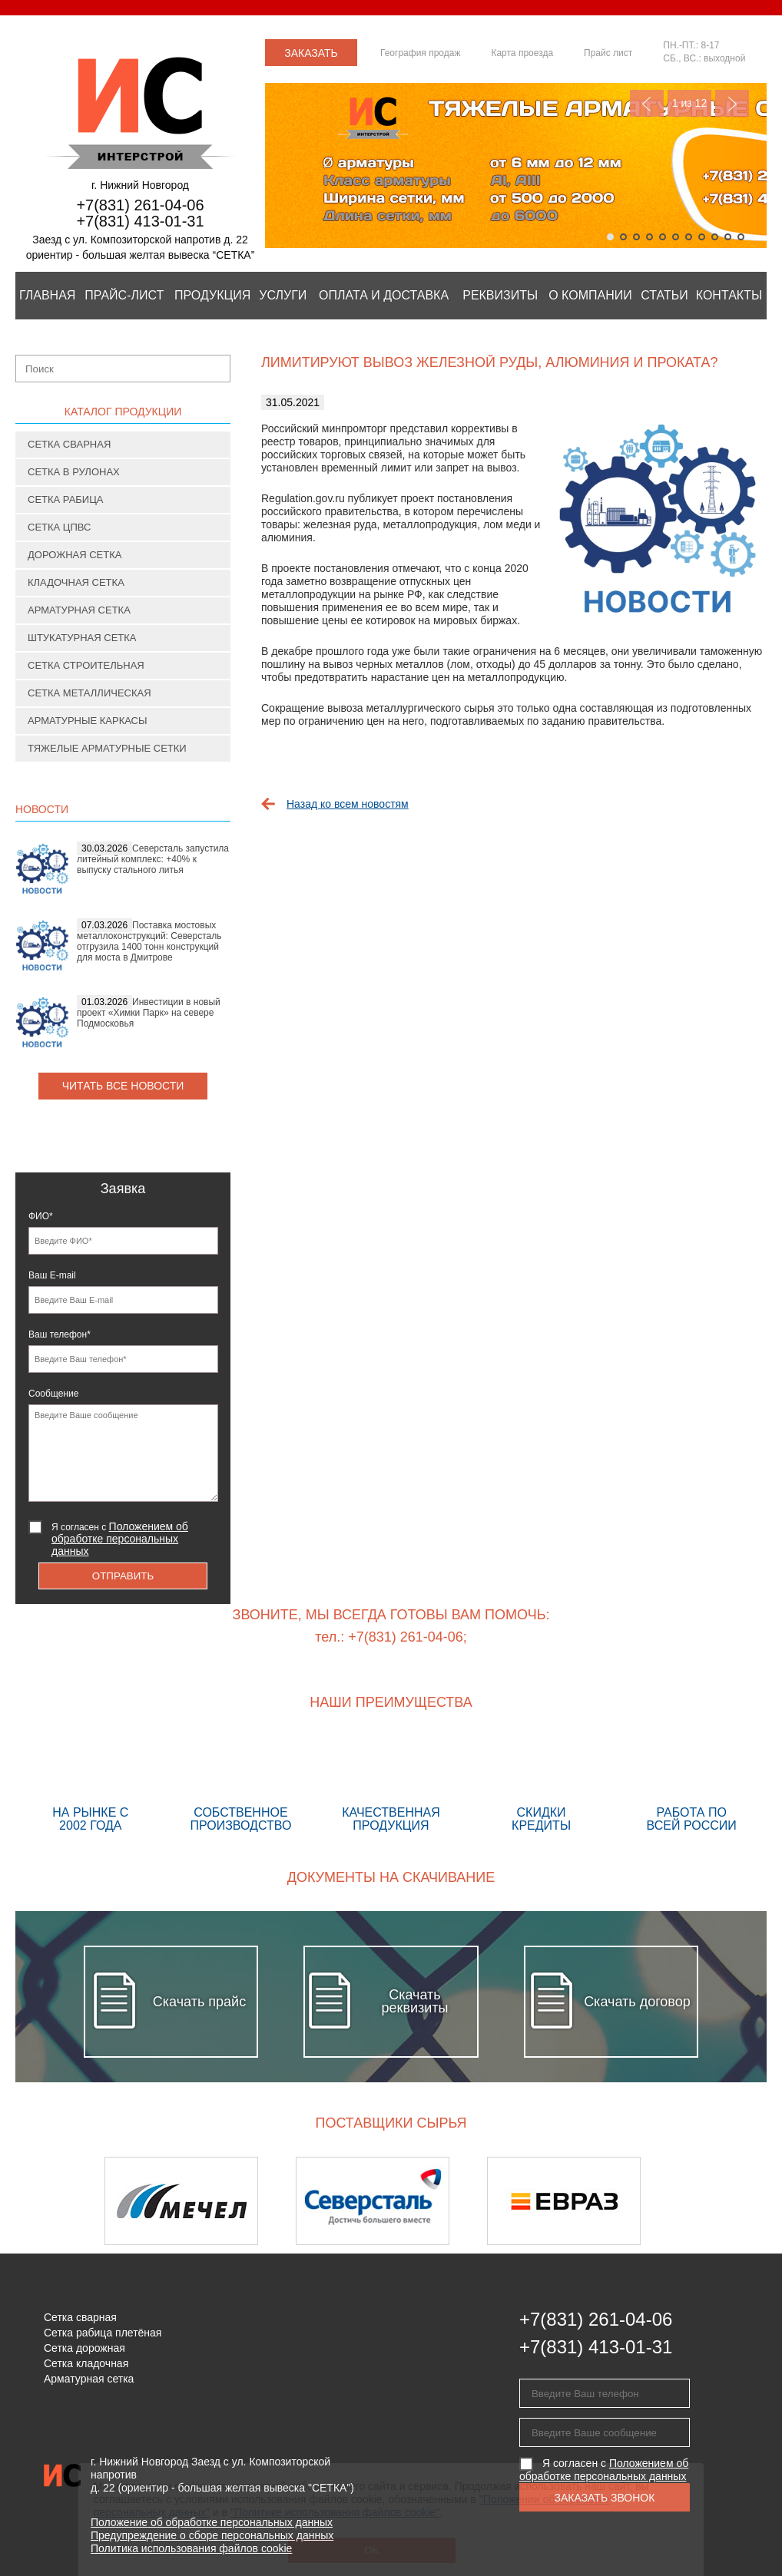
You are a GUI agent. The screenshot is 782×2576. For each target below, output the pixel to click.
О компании (590, 295)
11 (740, 236)
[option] (200, 2201)
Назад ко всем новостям (348, 804)
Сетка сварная (69, 444)
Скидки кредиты (541, 1784)
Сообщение (53, 1393)
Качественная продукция (391, 1784)
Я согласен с (119, 1538)
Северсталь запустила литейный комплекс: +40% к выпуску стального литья (153, 859)
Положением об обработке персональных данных (119, 1538)
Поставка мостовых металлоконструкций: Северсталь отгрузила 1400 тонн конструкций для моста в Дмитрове (149, 941)
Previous (647, 103)
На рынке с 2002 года (90, 1784)
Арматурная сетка (79, 610)
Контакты (729, 295)
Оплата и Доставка (384, 295)
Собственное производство (241, 1784)
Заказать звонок (311, 56)
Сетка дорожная (84, 2348)
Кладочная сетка (76, 582)
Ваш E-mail (52, 1275)
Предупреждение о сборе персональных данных (212, 2535)
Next (732, 103)
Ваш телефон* (59, 1334)
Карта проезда (522, 53)
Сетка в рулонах (74, 472)
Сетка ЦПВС (59, 527)
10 (727, 236)
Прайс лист (608, 53)
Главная (47, 295)
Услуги (283, 295)
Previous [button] (55, 2201)
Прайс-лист (124, 295)
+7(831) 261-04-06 (140, 205)
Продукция (212, 295)
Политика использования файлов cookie (191, 2548)
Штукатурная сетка (82, 637)
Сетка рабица (66, 499)
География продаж (420, 53)
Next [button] (726, 2201)
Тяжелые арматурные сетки (107, 748)
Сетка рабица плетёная (102, 2332)
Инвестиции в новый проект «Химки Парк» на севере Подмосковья (148, 1013)
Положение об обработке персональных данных (212, 2522)
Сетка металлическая (89, 693)
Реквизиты (500, 295)
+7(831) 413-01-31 (140, 221)
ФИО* (40, 1216)
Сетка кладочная (86, 2363)
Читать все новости (123, 1086)
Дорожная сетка (74, 555)
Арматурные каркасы (87, 720)
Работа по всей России (691, 1784)
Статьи (664, 295)
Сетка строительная (86, 665)
